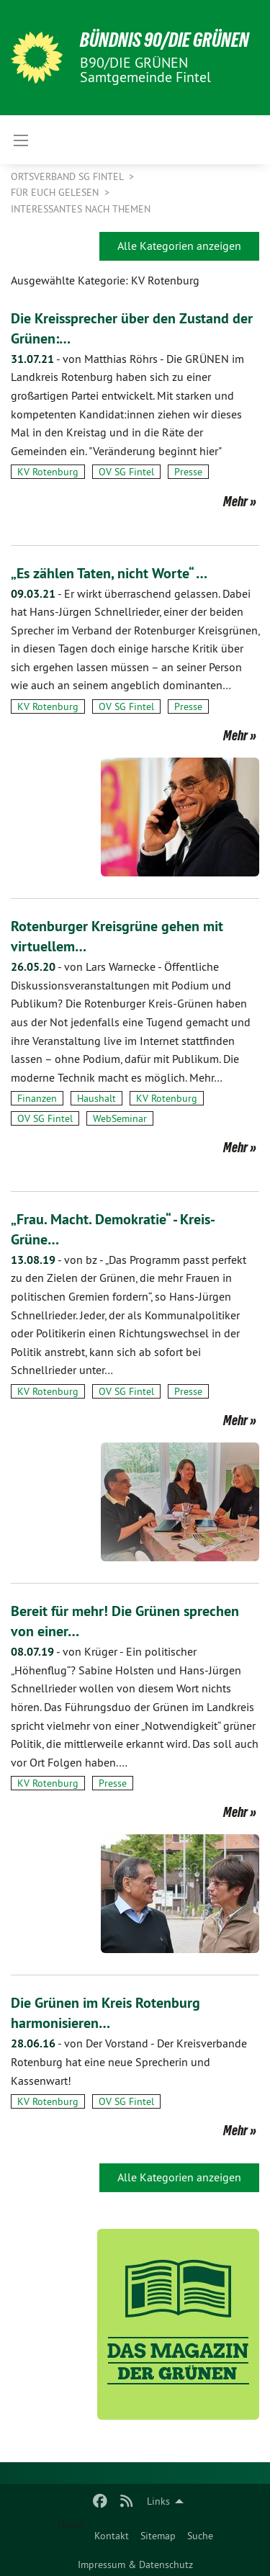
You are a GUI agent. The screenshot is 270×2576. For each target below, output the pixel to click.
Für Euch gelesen (56, 192)
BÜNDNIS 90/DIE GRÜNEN (164, 40)
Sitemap (158, 2535)
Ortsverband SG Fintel (68, 176)
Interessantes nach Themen (80, 208)
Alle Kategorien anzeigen (179, 245)
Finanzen (37, 1098)
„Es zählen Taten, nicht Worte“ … (109, 573)
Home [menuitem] (70, 2524)
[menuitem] (111, 2532)
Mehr (235, 501)
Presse (188, 471)
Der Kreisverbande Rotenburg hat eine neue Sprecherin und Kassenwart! (129, 2061)
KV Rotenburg (47, 471)
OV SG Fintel (126, 471)
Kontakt (111, 2535)
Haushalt (96, 1098)
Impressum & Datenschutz (135, 2564)
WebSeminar (120, 1118)
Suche (200, 2535)
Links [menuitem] (158, 2501)
